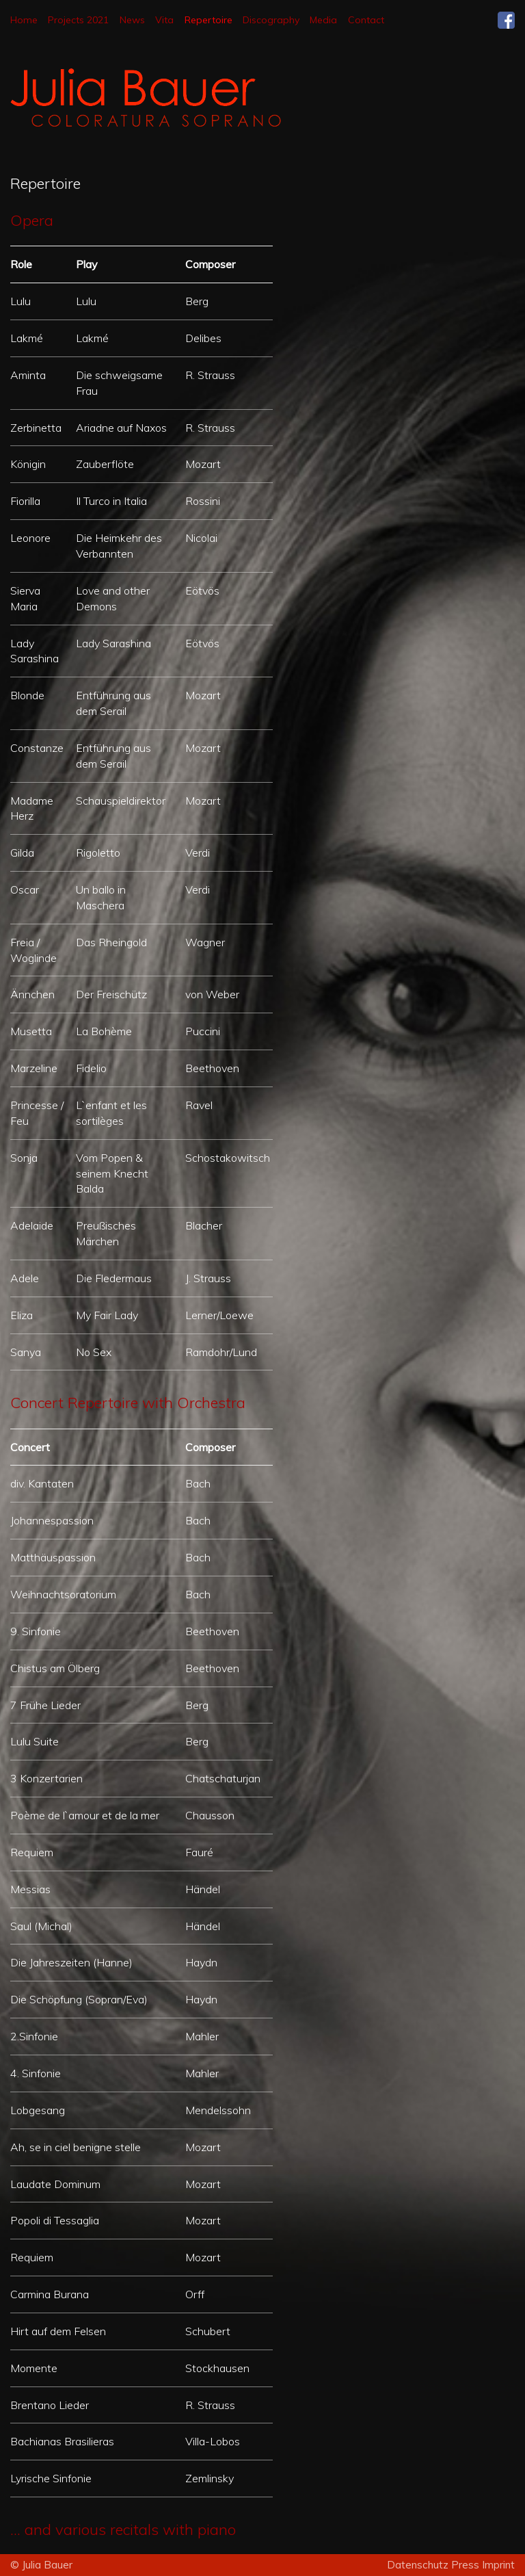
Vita (164, 20)
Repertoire (208, 20)
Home (24, 20)
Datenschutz (419, 2564)
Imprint (498, 2564)
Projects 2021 (78, 20)
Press (466, 2564)
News (132, 20)
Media (323, 20)
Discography (271, 20)
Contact (366, 20)
